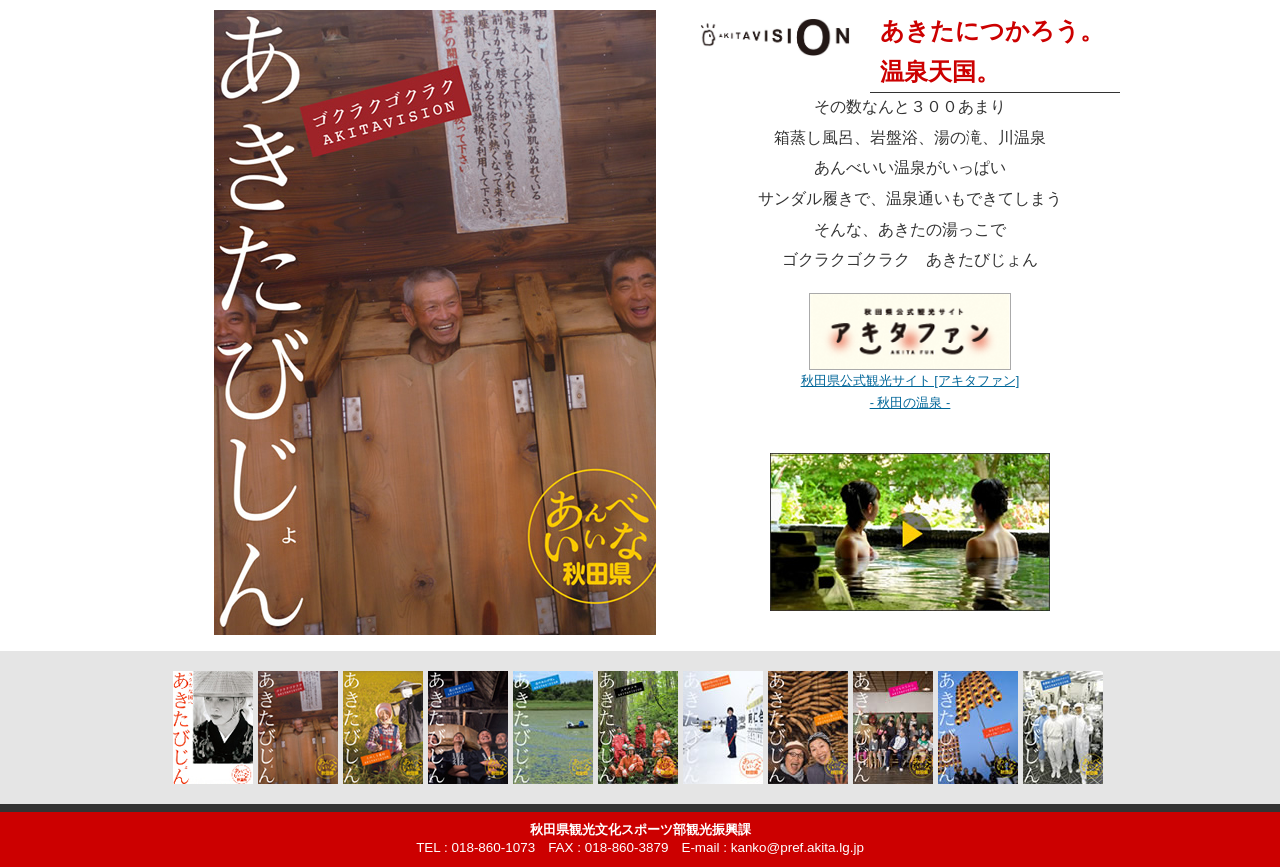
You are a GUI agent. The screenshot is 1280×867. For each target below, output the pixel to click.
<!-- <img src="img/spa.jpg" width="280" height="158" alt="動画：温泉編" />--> (910, 539)
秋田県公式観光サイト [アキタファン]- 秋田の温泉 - (910, 380)
